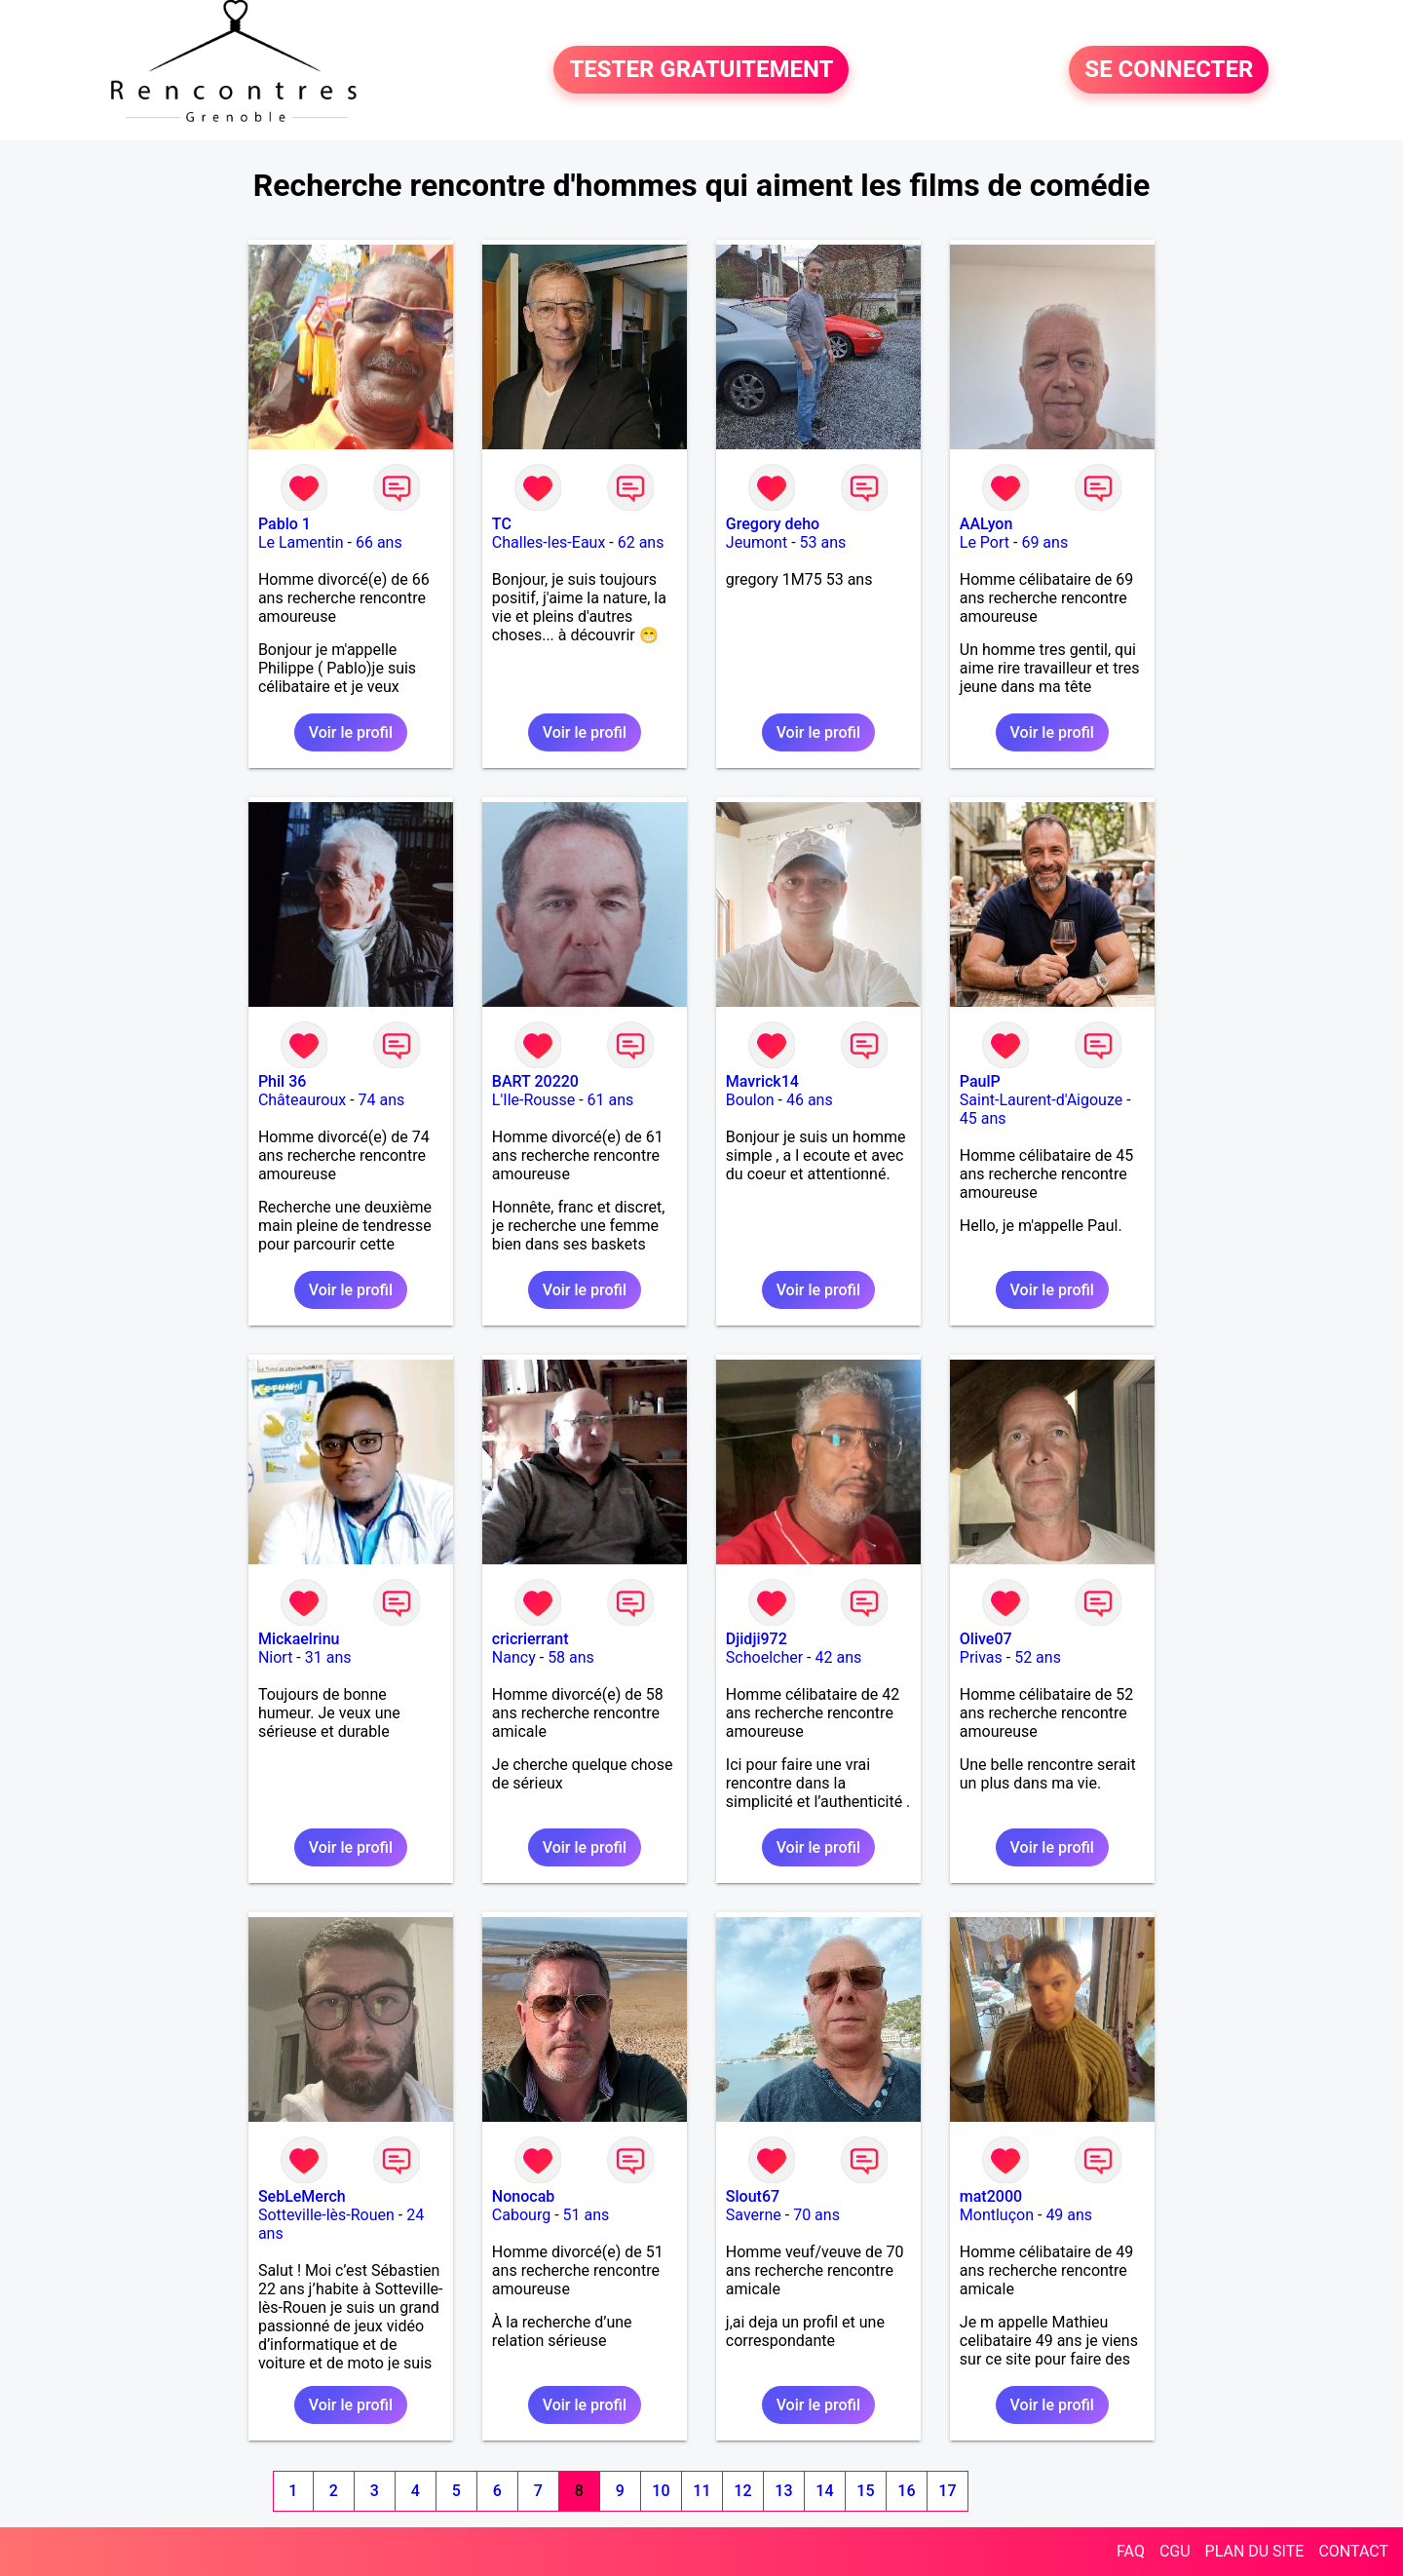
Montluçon (997, 2215)
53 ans (823, 542)
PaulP (980, 1081)
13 (783, 2490)
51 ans (586, 2215)
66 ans (379, 542)
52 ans (1037, 1657)
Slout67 (752, 2196)
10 (660, 2490)
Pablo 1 (284, 524)
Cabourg (521, 2215)
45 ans (983, 1118)
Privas (981, 1657)
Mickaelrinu (299, 1639)
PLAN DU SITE (1255, 2551)
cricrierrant (530, 1639)
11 (701, 2490)
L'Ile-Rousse (533, 1100)
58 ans (571, 1657)
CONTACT (1353, 2551)
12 (742, 2490)
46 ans (809, 1100)
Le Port (984, 542)
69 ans (1044, 542)
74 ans (382, 1100)
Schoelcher (764, 1657)
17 (947, 2490)
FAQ (1131, 2551)
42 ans (838, 1657)
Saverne (753, 2215)
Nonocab (523, 2196)
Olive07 (986, 1639)
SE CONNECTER (1168, 70)
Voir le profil (351, 732)
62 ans (641, 542)
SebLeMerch (302, 2196)
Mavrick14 (762, 1081)
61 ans (611, 1100)
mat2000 (991, 2196)
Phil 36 (282, 1081)
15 (865, 2490)
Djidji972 (756, 1639)
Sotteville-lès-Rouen (326, 2215)
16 (906, 2490)
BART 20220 (535, 1081)
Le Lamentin (301, 542)
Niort (275, 1657)
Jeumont (756, 542)
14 (824, 2490)
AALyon (986, 524)
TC (502, 524)
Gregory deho (772, 524)
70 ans (816, 2215)
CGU (1175, 2551)
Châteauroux (302, 1100)
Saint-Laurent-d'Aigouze (1041, 1100)
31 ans (328, 1657)
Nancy (514, 1657)
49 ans (1068, 2215)
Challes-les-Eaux (548, 542)
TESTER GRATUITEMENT (701, 70)
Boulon (750, 1100)
